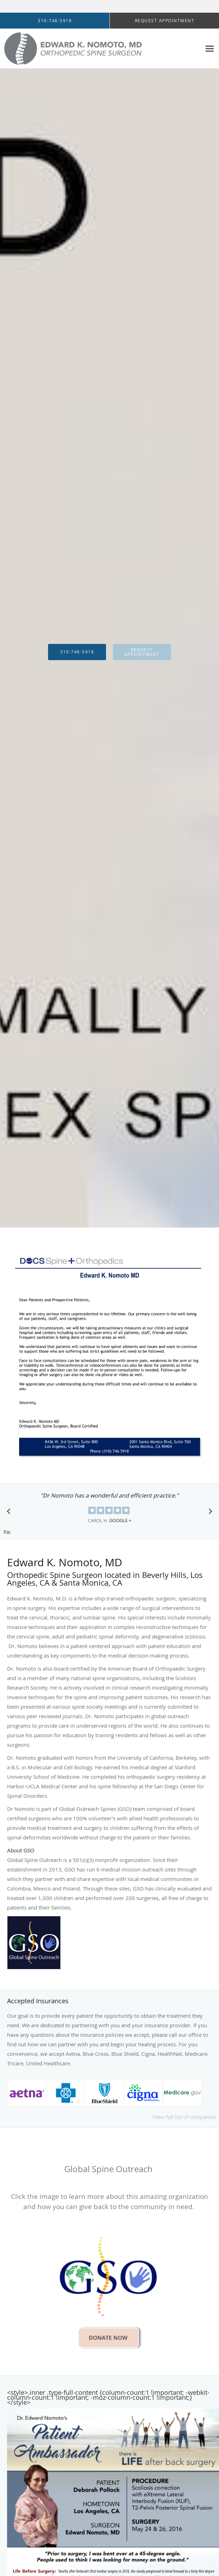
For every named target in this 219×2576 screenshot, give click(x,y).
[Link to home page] (100, 48)
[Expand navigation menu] (210, 48)
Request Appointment (142, 652)
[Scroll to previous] (11, 1513)
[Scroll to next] (208, 1513)
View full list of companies (184, 2116)
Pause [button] (7, 1532)
